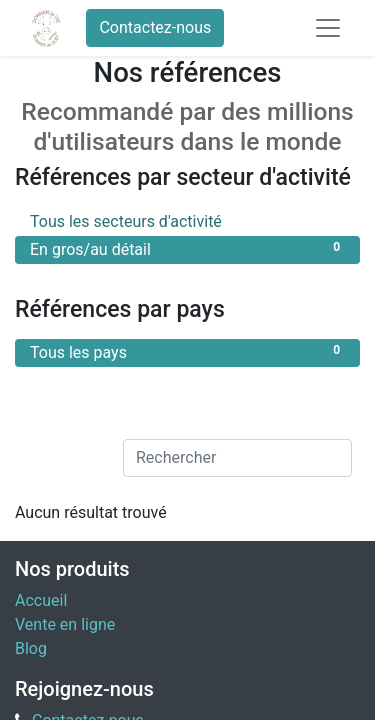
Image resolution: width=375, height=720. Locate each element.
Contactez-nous (155, 27)
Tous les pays (187, 351)
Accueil (41, 600)
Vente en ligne (65, 624)
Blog (31, 648)
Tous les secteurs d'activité (187, 220)
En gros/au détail (187, 248)
